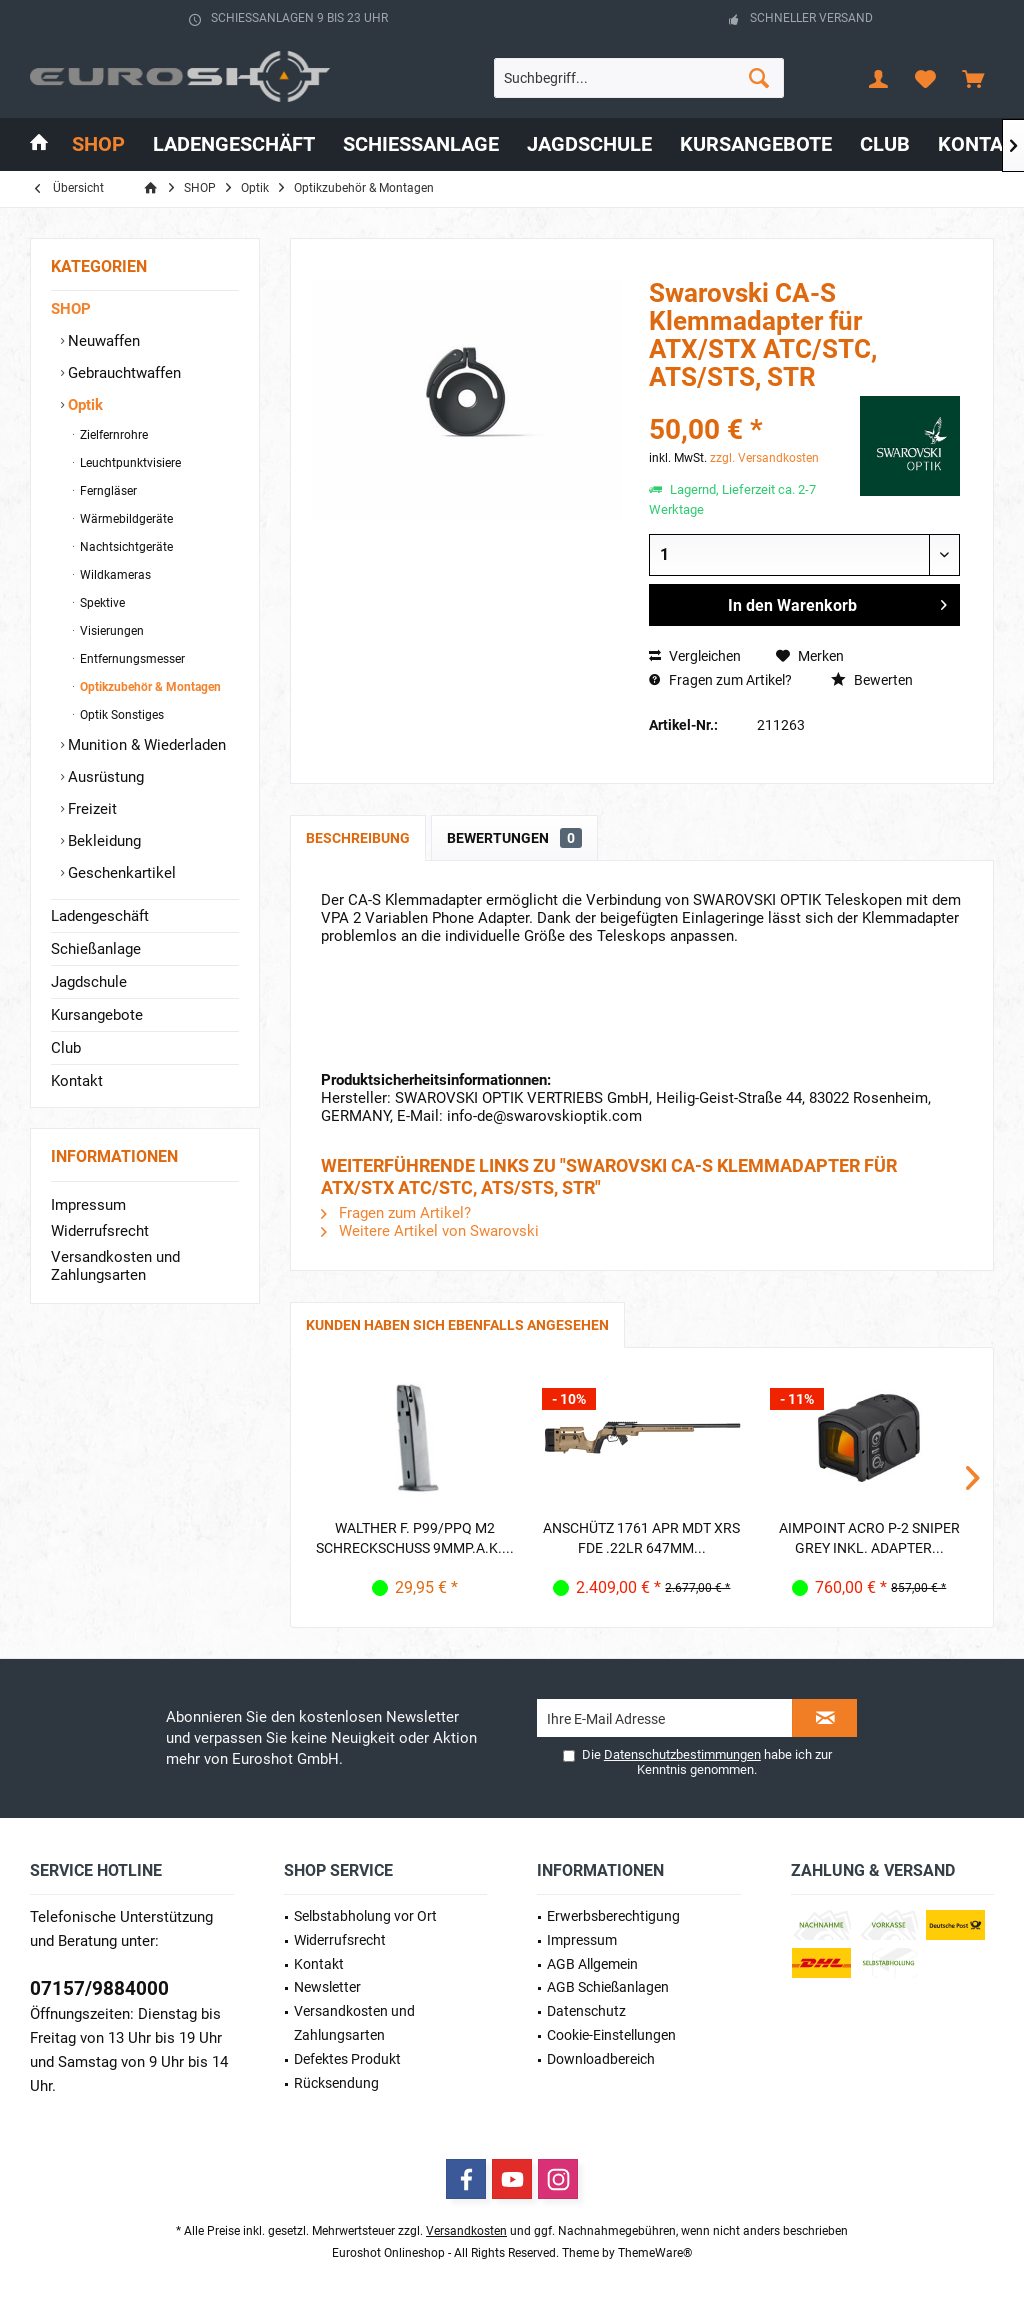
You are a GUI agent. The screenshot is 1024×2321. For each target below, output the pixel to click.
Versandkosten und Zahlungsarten (115, 1266)
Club (66, 1048)
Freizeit (90, 809)
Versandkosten (466, 2231)
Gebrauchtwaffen (122, 373)
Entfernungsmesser (131, 659)
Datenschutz (586, 2011)
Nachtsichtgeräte (125, 547)
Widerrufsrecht (100, 1231)
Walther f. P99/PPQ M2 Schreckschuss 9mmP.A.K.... (415, 1538)
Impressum (88, 1205)
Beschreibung (358, 838)
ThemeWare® (655, 2253)
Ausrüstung (104, 777)
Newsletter (327, 1987)
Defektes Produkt (347, 2059)
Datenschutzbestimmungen (682, 1754)
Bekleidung (102, 841)
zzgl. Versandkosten (764, 458)
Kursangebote (97, 1015)
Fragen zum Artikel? (720, 680)
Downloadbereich (601, 2059)
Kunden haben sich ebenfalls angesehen (457, 1325)
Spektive (101, 603)
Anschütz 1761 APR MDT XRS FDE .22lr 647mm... (641, 1538)
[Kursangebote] (756, 144)
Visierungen (110, 631)
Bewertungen (514, 838)
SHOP (71, 309)
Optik (83, 405)
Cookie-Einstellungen (611, 2035)
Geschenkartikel (120, 873)
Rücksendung (336, 2083)
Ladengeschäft (100, 916)
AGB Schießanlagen (608, 1987)
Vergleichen (695, 656)
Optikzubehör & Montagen (149, 687)
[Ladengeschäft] (234, 144)
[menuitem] (973, 78)
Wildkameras (114, 575)
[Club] (885, 144)
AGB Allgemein (592, 1964)
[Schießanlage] (421, 144)
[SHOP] (98, 144)
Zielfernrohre (112, 435)
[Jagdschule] (589, 144)
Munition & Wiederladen (145, 745)
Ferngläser (107, 491)
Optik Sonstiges (120, 715)
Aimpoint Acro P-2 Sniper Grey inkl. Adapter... (869, 1538)
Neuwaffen (102, 341)
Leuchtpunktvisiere (129, 463)
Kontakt (77, 1081)
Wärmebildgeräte (125, 519)
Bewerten (872, 680)
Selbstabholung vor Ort (365, 1916)
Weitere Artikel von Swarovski (430, 1231)
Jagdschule (89, 982)
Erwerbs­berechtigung (613, 1916)
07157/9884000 (99, 1988)
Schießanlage (96, 949)
